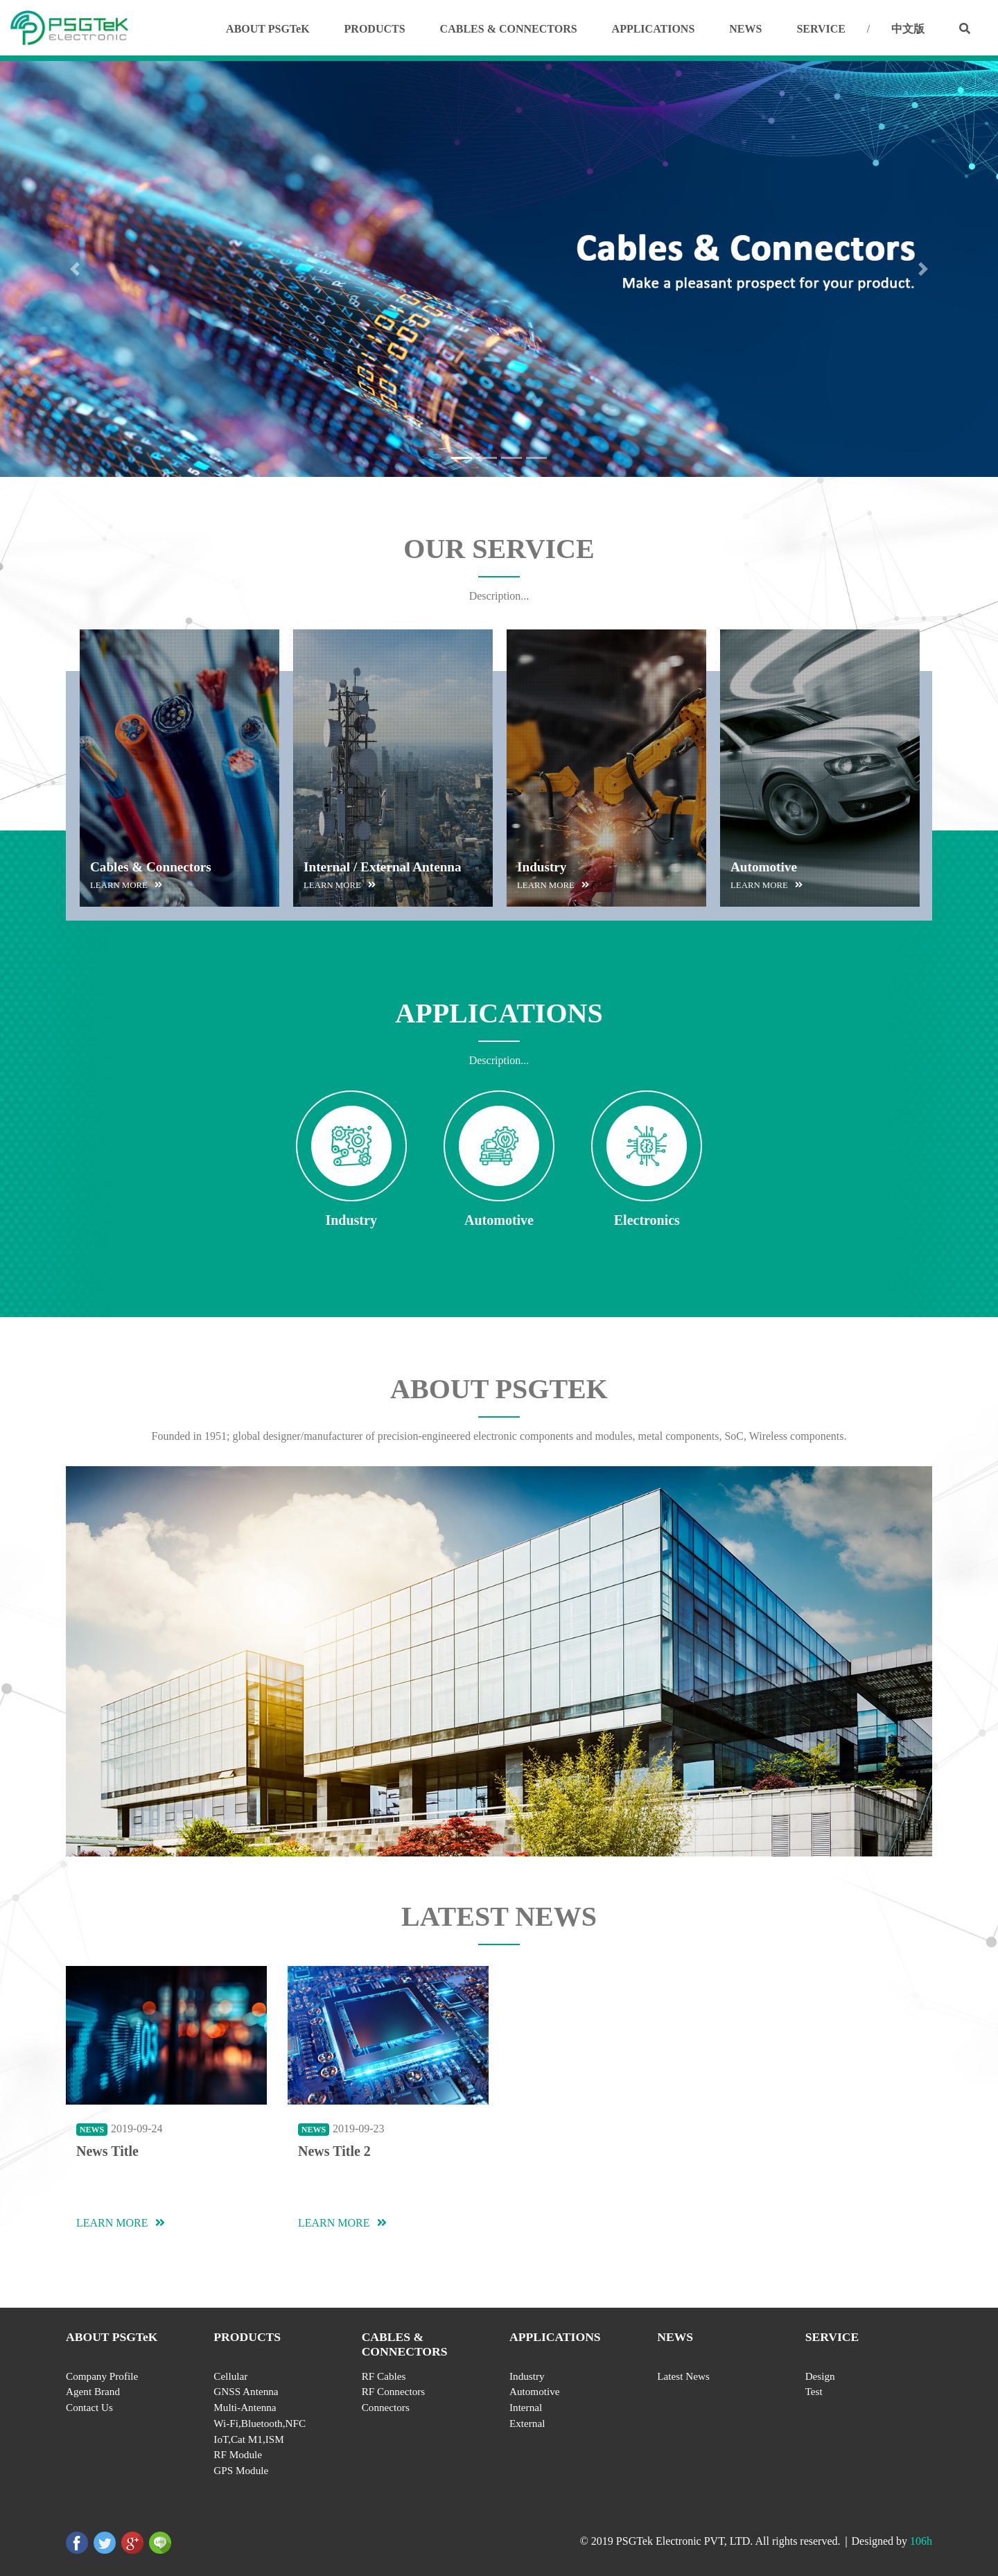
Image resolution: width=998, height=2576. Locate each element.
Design (820, 2376)
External (527, 2423)
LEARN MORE (120, 2223)
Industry (527, 2376)
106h (921, 2541)
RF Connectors (394, 2391)
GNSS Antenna (245, 2391)
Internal (525, 2407)
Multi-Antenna (244, 2407)
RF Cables (384, 2376)
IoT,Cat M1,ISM (248, 2439)
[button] (75, 269)
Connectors (386, 2407)
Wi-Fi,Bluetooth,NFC (259, 2423)
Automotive (534, 2391)
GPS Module (240, 2470)
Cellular (230, 2376)
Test (814, 2391)
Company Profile (102, 2376)
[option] (179, 768)
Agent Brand (93, 2391)
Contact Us (89, 2407)
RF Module (237, 2454)
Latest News (683, 2376)
